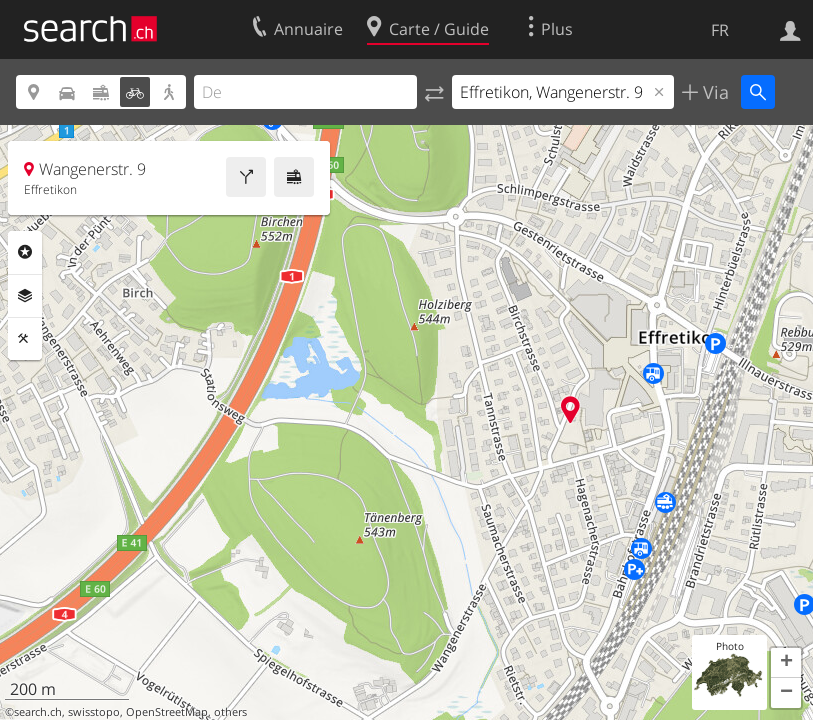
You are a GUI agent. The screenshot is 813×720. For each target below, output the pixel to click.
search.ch (38, 712)
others (230, 712)
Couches (25, 296)
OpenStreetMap (167, 712)
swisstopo (94, 712)
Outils (25, 339)
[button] (786, 663)
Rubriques (25, 252)
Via (713, 92)
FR (720, 30)
